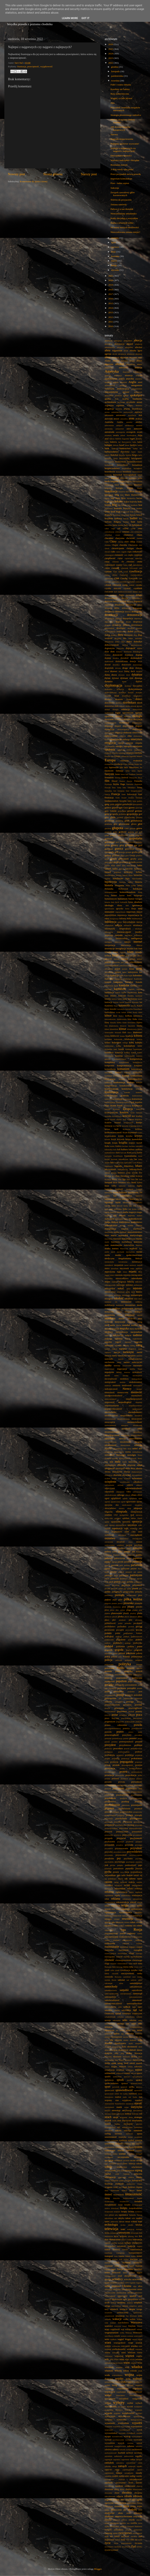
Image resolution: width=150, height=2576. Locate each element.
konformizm (136, 1075)
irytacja (122, 952)
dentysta (118, 618)
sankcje (126, 2006)
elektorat (127, 732)
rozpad (139, 1947)
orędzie (107, 1528)
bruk (132, 512)
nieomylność (136, 1395)
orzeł (127, 1531)
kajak (130, 975)
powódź (138, 1704)
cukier (107, 568)
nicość (107, 1375)
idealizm (138, 902)
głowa (133, 824)
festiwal (124, 777)
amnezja (108, 375)
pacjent (129, 1545)
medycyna (109, 1258)
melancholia (109, 1262)
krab (124, 1119)
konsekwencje (125, 1085)
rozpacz (132, 1947)
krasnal (117, 1122)
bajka (107, 442)
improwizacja (133, 915)
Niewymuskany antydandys (124, 213)
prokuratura (136, 1758)
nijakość (108, 1448)
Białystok (124, 478)
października (117, 76)
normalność (110, 1455)
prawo (120, 1731)
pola (120, 1657)
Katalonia (109, 1005)
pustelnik (108, 1868)
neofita (132, 1369)
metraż (139, 1265)
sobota (130, 2067)
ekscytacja (137, 719)
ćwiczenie (109, 591)
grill (116, 852)
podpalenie (120, 1639)
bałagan (108, 445)
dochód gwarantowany (132, 645)
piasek (135, 1588)
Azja (140, 435)
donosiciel (117, 655)
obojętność (110, 1468)
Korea (113, 1105)
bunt (133, 521)
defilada (122, 601)
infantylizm (109, 925)
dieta (120, 634)
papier (129, 1558)
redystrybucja (137, 1885)
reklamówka (137, 1899)
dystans (131, 692)
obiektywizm (110, 1465)
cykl (140, 568)
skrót (140, 2047)
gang (107, 804)
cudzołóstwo (137, 565)
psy (119, 1858)
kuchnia (132, 1146)
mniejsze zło (111, 1302)
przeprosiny (137, 1812)
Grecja (139, 848)
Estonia (107, 756)
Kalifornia (109, 979)
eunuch (139, 756)
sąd (135, 2010)
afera (107, 350)
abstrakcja (108, 344)
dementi (128, 612)
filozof (114, 781)
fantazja (119, 770)
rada (118, 1875)
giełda (112, 817)
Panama (139, 1552)
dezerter (139, 628)
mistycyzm (109, 1295)
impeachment (120, 912)
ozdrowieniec (110, 1545)
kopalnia (138, 1102)
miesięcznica (136, 1275)
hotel (129, 895)
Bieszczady (109, 485)
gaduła (139, 801)
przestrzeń (108, 1822)
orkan (107, 1532)
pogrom (129, 1650)
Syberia (107, 2140)
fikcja (140, 778)
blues (127, 495)
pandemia (108, 1555)
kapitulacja (109, 992)
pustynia (129, 1868)
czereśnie (122, 582)
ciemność (118, 555)
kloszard (118, 1032)
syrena (125, 2147)
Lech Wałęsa (137, 1163)
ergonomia (138, 750)
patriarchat (124, 1575)
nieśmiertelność (134, 1422)
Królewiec (127, 1129)
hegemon (117, 872)
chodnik (139, 542)
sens (140, 2023)
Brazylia (126, 508)
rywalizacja (125, 1970)
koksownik (118, 1039)
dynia (124, 681)
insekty (138, 932)
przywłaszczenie (120, 1852)
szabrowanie (110, 2150)
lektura (107, 1173)
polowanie (109, 1668)
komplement (124, 1062)
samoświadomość (112, 2000)
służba (107, 2063)
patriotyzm (136, 1575)
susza (139, 2133)
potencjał (138, 1698)
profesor (138, 1752)
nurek (124, 1462)
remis (139, 1905)
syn (133, 2143)
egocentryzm (127, 713)
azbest (122, 435)
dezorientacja (121, 631)
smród (132, 2063)
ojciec (139, 1501)
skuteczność (123, 2050)
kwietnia (115, 256)
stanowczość (109, 2104)
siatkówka (129, 2033)
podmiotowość (136, 1636)
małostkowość (135, 1218)
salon (121, 1983)
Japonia (124, 958)
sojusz (138, 2069)
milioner (129, 1285)
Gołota (131, 835)
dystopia (139, 692)
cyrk (120, 571)
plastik (126, 1613)
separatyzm (109, 2030)
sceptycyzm (137, 2013)
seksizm (132, 2020)
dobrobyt (138, 641)
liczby (114, 1179)
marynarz (117, 1239)
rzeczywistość (127, 1973)
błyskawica (131, 498)
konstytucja (127, 1088)
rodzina (128, 1925)
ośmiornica (124, 1538)
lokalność (129, 1189)
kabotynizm (133, 972)
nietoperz (124, 1425)
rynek (107, 1970)
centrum (118, 532)
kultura (124, 1149)
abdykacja (108, 341)
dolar (107, 651)
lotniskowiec (133, 1192)
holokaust (137, 888)
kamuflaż (129, 982)
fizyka (116, 784)
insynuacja (138, 935)
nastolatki (109, 1359)
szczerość (138, 2157)
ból (129, 505)
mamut (122, 1225)
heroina (118, 875)
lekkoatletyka (123, 1169)
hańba (115, 869)
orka (140, 1528)
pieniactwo (109, 1595)
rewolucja (127, 1918)
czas (116, 578)
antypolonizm (137, 389)
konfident (108, 1076)
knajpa (122, 1036)
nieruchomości (135, 1412)
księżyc (132, 1143)
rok (134, 1925)
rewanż (116, 1919)
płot (130, 1620)
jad (131, 956)
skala (140, 2040)
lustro (132, 1199)
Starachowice (120, 2104)
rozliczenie (110, 1943)
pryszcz (139, 1778)
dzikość (122, 706)
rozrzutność (124, 1950)
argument (120, 405)
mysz (131, 1328)
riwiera (127, 1922)
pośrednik (138, 1695)
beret (140, 455)
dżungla (115, 709)
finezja (129, 781)
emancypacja (115, 739)
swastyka (122, 2137)
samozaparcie (110, 2007)
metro (107, 1268)
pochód (131, 1627)
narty (114, 1355)
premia (126, 1738)
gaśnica (108, 807)
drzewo (113, 671)
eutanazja (125, 760)
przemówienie (124, 1808)
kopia (107, 1105)
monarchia (109, 1312)
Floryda (108, 787)
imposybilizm (110, 915)
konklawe (108, 1082)
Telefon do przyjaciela (121, 199)
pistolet (139, 1607)
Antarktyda (109, 388)
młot (136, 1299)
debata (139, 595)
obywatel (126, 1475)
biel (134, 481)
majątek (122, 1215)
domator (119, 652)
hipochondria (137, 878)
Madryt (119, 1212)
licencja (139, 1176)
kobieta (138, 1035)
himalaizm (118, 878)
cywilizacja (135, 571)
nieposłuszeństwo (135, 1406)
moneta (119, 1312)
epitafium (121, 750)
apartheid (118, 395)
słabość (132, 2050)
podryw (107, 1643)
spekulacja (109, 2080)
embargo (126, 739)
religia (125, 1905)
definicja (130, 601)
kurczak (123, 1153)
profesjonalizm (124, 1752)
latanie (107, 1163)
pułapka (120, 1865)
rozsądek (138, 1950)
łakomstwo (127, 1202)
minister (137, 1288)
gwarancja (123, 862)
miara (125, 1272)
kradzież (131, 1119)
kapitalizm (120, 989)
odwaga (120, 1495)
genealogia (122, 811)
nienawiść (136, 1392)
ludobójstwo (126, 1195)
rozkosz (139, 1940)
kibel (140, 1012)
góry (121, 845)
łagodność (109, 1202)
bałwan (115, 445)
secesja (108, 2020)
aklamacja (130, 354)
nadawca (108, 1335)
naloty (132, 1345)
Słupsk (121, 2060)
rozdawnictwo (125, 1937)
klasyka (113, 1022)
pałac (120, 1551)
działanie (119, 699)
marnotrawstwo (135, 1232)
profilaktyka (110, 1755)
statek (119, 2107)
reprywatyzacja (125, 1912)
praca (139, 1714)
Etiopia (117, 756)
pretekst (114, 1742)
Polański (126, 1656)
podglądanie (128, 1633)
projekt (107, 1758)
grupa (122, 855)
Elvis (106, 739)
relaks (107, 1905)
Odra (128, 1491)
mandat (130, 1225)
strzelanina (137, 2120)
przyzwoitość (121, 1855)
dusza (114, 674)
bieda (107, 481)
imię (140, 908)
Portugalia (112, 1688)
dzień (139, 702)
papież (108, 1561)
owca (131, 1542)
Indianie (122, 918)
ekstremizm (137, 729)
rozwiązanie (110, 1956)
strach (108, 2117)
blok (121, 495)
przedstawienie (136, 1795)
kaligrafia (118, 979)
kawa (107, 1009)
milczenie (121, 1285)
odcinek (120, 1485)
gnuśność (108, 832)
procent (126, 1748)
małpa (107, 1222)
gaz (121, 807)
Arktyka (130, 405)
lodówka (131, 1186)
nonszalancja (119, 1452)
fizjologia (108, 784)
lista (140, 1179)
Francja (115, 794)
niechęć (125, 1375)
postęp (120, 1694)
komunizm (123, 1069)
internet (138, 941)
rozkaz (107, 1940)
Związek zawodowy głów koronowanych (123, 194)
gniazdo (133, 828)
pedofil (117, 1581)
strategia (138, 2117)
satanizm (108, 2010)
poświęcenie (110, 1698)
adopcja (120, 347)
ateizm (116, 419)
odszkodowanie (110, 1495)
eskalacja (121, 753)
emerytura (136, 739)
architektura (110, 402)
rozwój (127, 1956)
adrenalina (129, 347)
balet (134, 442)
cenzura (125, 531)
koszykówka (117, 1116)
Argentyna (109, 405)
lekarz (138, 1165)
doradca (116, 658)
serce (128, 2030)
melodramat (123, 1262)
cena (140, 528)
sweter (130, 2137)
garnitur (118, 804)
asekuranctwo (116, 412)
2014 (111, 308)
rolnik (139, 1925)
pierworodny (131, 1595)
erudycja (108, 753)
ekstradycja (109, 729)
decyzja (125, 598)
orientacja (133, 1528)
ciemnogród (109, 555)
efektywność (137, 709)
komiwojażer (129, 1056)
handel (108, 868)
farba (127, 771)
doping (139, 655)
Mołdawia (138, 1308)
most (140, 1318)
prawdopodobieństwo (113, 1728)
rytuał (117, 1970)
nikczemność (118, 1448)
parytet (134, 1568)
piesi (140, 1595)
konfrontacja (110, 1079)
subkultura (138, 2127)
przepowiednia (126, 1812)
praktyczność (130, 1722)
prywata (121, 1782)
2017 (111, 294)
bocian (139, 498)
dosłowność (109, 661)
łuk (130, 1209)
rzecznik (115, 1973)
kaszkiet (128, 1002)
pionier (114, 1603)
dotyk (140, 661)
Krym (125, 1132)
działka (129, 699)
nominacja (108, 1452)
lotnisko (123, 1192)
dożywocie (126, 664)
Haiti (113, 865)
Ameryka (112, 371)
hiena (131, 875)
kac (140, 972)
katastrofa (124, 1005)
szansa (114, 2154)
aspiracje (138, 412)
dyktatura (137, 674)
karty (125, 999)
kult (118, 1149)
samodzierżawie (111, 1990)
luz (141, 1199)
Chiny (113, 541)
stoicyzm (120, 2114)
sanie (120, 2007)
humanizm (123, 898)
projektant (115, 1758)
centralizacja (109, 532)
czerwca (115, 247)
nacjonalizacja (122, 1332)
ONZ (116, 1515)
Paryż (140, 1569)
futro (130, 801)
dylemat (115, 678)
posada (139, 1688)
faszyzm (109, 774)
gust (111, 862)
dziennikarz (129, 702)
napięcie (123, 1348)
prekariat (108, 1738)
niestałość (138, 1415)
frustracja (21, 66)
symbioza (123, 2140)
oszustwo (110, 1538)
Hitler (128, 885)
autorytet (138, 428)
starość (138, 2103)
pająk (114, 1548)
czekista (108, 582)
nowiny (115, 1458)
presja (140, 1738)
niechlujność (137, 1375)
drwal (107, 671)
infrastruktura (125, 928)
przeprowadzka (110, 1815)
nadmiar (137, 1335)
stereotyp (116, 2110)
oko (117, 1505)
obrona (108, 1472)
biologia (119, 488)
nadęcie (128, 1335)
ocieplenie (110, 1481)
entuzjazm (137, 746)
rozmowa (124, 1947)
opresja (112, 1525)
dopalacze (129, 655)
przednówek (109, 1795)
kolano (107, 1042)
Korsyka (116, 1109)
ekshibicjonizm (110, 723)
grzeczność (123, 858)
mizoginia (109, 1298)
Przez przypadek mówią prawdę (126, 174)
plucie (127, 1617)
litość (133, 1182)
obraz (133, 1468)
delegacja (108, 608)
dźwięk (139, 706)
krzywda (120, 1139)
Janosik (116, 959)
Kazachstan (137, 1009)
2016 (111, 298)
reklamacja (126, 1899)
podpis (130, 1640)
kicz (115, 1015)
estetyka (138, 753)
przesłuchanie (121, 1818)
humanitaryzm (111, 899)
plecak (114, 1617)
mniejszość (126, 1301)
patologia (108, 1575)
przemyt (108, 1812)
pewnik (107, 1588)
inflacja (118, 925)
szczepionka (123, 2157)
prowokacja (130, 1775)
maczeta (113, 1212)
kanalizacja (109, 986)
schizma (120, 2017)
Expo (125, 764)
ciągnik (124, 552)
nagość (118, 1342)
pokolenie (130, 1653)
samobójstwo (136, 1983)
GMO (127, 828)
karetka (108, 999)
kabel (124, 972)
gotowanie (124, 842)
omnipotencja (136, 1512)
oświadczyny (137, 1538)
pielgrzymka (128, 1592)
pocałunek (137, 1623)
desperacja (137, 622)
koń (132, 1102)
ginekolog (119, 821)
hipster (130, 882)
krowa (107, 1129)
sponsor (124, 2083)
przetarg (131, 1825)
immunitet (109, 911)
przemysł (138, 1808)
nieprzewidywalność (113, 1409)
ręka (113, 1922)
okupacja (138, 1508)
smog (119, 2063)
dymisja (138, 678)
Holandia (109, 888)
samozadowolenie (134, 2003)
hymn (130, 902)
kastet (140, 999)
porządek (131, 1688)
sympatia (119, 2143)
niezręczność (125, 1445)
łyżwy (140, 1209)
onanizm (108, 1515)
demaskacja (110, 611)
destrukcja (116, 625)
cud (130, 565)
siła (111, 2040)
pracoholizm (126, 1718)
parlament (136, 1565)
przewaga (138, 1825)
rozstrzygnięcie (110, 1953)
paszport (129, 1572)
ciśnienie (115, 562)
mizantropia (136, 1295)
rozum (131, 1953)
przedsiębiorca (122, 1795)
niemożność (110, 1392)
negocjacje (122, 1368)
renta (113, 1909)
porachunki (138, 1681)
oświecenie (109, 1542)
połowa (139, 1668)
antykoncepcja (123, 388)
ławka (125, 1206)
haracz (121, 869)
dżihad (107, 709)
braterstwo (109, 508)
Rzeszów (118, 1977)
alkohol (119, 364)
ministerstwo (110, 1292)
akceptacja (122, 354)
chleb (126, 541)
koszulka (108, 1116)
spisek (120, 2079)
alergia (132, 361)
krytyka (129, 1136)
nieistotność (137, 1385)
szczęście (109, 2160)
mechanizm (130, 1252)
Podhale (139, 1633)
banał (121, 445)
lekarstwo (128, 1166)
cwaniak (115, 568)
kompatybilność (120, 1059)
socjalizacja (110, 2070)
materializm (129, 1245)
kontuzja (118, 1099)
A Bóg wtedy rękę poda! (122, 169)
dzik (117, 706)
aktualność (115, 357)
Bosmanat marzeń (119, 165)
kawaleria (121, 1009)
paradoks (128, 1562)
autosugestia (120, 432)
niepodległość (125, 1402)
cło (122, 561)
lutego (114, 265)
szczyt (139, 2160)
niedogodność (137, 1379)
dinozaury (128, 635)
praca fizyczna (112, 1718)
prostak (116, 1765)
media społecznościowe (128, 1255)
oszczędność (136, 1535)
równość (109, 1960)
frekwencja (132, 794)
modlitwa (116, 1308)
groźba (135, 852)
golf (140, 832)
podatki (108, 1633)
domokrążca (137, 652)
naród (139, 1352)
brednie (139, 508)
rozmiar (139, 1943)
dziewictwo (109, 706)
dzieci (138, 699)
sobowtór (138, 2066)
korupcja (128, 1109)
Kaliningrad (128, 979)
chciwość (130, 538)
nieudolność (110, 1428)
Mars (107, 1235)
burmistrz (108, 525)
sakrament (108, 1983)
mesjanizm (118, 1265)
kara (140, 992)
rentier (118, 1909)
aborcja (138, 340)
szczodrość (118, 2160)
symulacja (127, 2144)
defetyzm (108, 601)
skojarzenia (116, 2047)
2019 (111, 285)
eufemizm (125, 756)
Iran (140, 948)
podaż (117, 1633)
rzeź (134, 1977)
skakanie (133, 2040)
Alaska (108, 361)
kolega (125, 1043)
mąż (140, 1248)
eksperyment (128, 726)
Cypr (115, 572)
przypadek (109, 1845)
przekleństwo (110, 1801)
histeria (138, 882)
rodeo (115, 1925)
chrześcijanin (118, 548)
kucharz (125, 1146)
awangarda (131, 432)
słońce (129, 2053)
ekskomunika (137, 723)
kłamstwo (137, 1032)
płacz (107, 1620)
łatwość (120, 1206)
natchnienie (109, 1362)
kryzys (138, 1135)
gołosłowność (123, 835)
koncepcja (108, 1072)
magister (108, 1215)
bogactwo (109, 501)
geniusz (138, 811)
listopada (115, 71)
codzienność (110, 565)
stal (129, 2097)
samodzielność (136, 1987)
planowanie (116, 1613)
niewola (122, 1438)
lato (112, 1162)
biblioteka (132, 478)
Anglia (132, 382)
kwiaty (107, 1159)
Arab (116, 399)
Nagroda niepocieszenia (122, 139)
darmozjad (130, 595)
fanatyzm (109, 770)
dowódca (116, 665)
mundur (134, 1325)
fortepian (121, 791)
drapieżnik (109, 668)
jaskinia (108, 962)
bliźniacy (109, 495)
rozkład (116, 1940)
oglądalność (116, 1498)
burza (114, 525)
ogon (140, 1498)
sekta (140, 2020)
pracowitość (137, 1718)
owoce (139, 1541)
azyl (107, 438)
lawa (116, 1163)
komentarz (109, 1052)
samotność (137, 2000)
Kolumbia (108, 1049)
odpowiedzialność (133, 1488)
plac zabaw (120, 1610)
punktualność (130, 1865)
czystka (139, 585)
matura (115, 1248)
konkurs (130, 1082)
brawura (118, 508)
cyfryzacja (133, 568)
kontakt (127, 1092)
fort (114, 791)
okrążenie (138, 1505)
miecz (112, 1275)
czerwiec (139, 582)
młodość (118, 1298)
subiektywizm (127, 2127)
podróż (139, 1639)
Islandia (139, 952)
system (138, 2147)
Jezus (131, 968)
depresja (119, 621)
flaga (122, 784)
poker (115, 1653)
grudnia (115, 67)
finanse (122, 781)
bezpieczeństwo (112, 468)
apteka (108, 398)
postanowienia (110, 1695)
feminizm (109, 777)
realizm (139, 1882)
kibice (108, 1015)
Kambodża (138, 979)
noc (140, 1448)
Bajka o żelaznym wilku (122, 223)
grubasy (108, 855)
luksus (118, 1199)
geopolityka (132, 814)
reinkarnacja (137, 1895)
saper (140, 2007)
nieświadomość (110, 1425)
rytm (112, 1970)
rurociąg (119, 1967)
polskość (130, 1668)
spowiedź (115, 2087)
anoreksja (123, 385)
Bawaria (122, 455)
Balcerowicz (126, 442)
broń (113, 511)
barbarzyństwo (111, 451)
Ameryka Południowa (132, 372)
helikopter (128, 872)
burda (139, 522)
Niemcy (127, 1388)
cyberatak (124, 568)
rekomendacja (110, 1902)
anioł (140, 382)
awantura (108, 435)
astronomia (120, 415)
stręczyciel (126, 2120)
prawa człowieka (116, 1725)
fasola (140, 771)
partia (107, 1568)
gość (117, 842)
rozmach (125, 1943)
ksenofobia (137, 1139)
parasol (107, 1565)
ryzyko (134, 1970)
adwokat (138, 347)
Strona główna (52, 174)
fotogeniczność (136, 791)
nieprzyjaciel (137, 1409)
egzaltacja (109, 716)
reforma (109, 1891)
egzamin (118, 716)
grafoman (109, 849)
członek (108, 585)
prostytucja (110, 1768)
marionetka (109, 1232)
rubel (130, 1963)
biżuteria (121, 492)
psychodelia (109, 1862)
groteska (122, 852)
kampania (117, 982)
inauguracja (114, 918)
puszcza (139, 1868)
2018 (111, 289)
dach (115, 592)
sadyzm (133, 1980)
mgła (119, 1272)
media (107, 1255)
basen (140, 452)
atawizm (109, 418)
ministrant (121, 1292)
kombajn (128, 1049)
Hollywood (123, 889)
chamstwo (128, 535)
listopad (108, 1182)
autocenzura (109, 425)
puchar (112, 1865)
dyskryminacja (135, 689)
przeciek (108, 1788)
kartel (120, 999)
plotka (121, 1616)
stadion (118, 2097)
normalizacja (137, 1452)
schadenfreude (110, 2017)
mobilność (120, 1305)
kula (115, 1149)
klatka (119, 1022)
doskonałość (136, 658)
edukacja (125, 709)
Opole (140, 1518)
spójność (124, 2087)
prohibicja (129, 1755)
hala (123, 865)
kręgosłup (133, 1126)
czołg (125, 585)
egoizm (138, 712)
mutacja (108, 1328)
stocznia (108, 2114)
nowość (134, 1458)
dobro (129, 641)
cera (131, 532)
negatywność (109, 1369)
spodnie (130, 2080)
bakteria (113, 442)
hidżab (125, 875)
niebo (116, 1375)
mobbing (139, 1302)
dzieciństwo (110, 703)
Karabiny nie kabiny (120, 89)
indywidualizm (129, 922)
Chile (107, 542)
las (135, 1159)
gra (135, 845)
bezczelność (124, 458)
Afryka (132, 350)
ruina (140, 1963)
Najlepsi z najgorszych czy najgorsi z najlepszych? (123, 149)
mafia (125, 1212)
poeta (139, 1646)
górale (107, 845)
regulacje (138, 1892)
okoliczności (127, 1505)
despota (107, 625)
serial (139, 2030)
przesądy (138, 1815)
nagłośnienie (137, 1339)
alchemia (124, 361)
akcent (114, 354)
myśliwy (109, 1332)
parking (127, 1565)
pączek (139, 1578)
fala (121, 767)
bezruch (119, 472)
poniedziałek (119, 1675)
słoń (122, 2053)
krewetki (125, 1126)
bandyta (133, 445)
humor (131, 898)
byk (130, 525)
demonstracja (134, 614)
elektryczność (111, 736)
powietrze (127, 1705)
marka (116, 1232)
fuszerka (122, 801)
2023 (111, 58)
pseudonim (109, 1858)
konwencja (137, 1099)
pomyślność (109, 1675)
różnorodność (122, 1963)
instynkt (119, 935)
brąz (133, 508)
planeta (107, 1613)
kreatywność (128, 1123)
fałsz (126, 767)
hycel (117, 902)
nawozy (117, 1365)
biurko (139, 488)
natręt (119, 1362)
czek (140, 578)
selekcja (120, 2023)
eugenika (132, 756)
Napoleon (132, 1349)
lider (120, 1179)
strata (131, 2117)
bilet (122, 485)
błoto (123, 498)
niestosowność (110, 1419)
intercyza (118, 942)
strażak (108, 2120)
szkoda (139, 2163)
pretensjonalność (126, 1741)
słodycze (108, 2053)
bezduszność (109, 462)
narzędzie (132, 1355)
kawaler (113, 1009)
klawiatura (132, 1022)
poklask (121, 1653)
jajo (134, 955)
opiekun (125, 1518)
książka (123, 1142)
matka (107, 1248)
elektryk (122, 736)
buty (126, 525)
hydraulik (123, 902)
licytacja (108, 1179)
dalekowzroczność (125, 592)
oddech (130, 1485)
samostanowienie (135, 1997)
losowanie (108, 1192)
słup (116, 2060)
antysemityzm (111, 392)
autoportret (119, 429)
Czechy (124, 578)
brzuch (139, 515)
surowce (118, 2133)
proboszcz (108, 1748)
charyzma (119, 538)
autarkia (129, 422)
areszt (139, 402)
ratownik (123, 1882)
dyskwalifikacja (111, 692)
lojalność (119, 1189)
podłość (126, 1636)
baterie (107, 455)
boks (140, 501)
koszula (139, 1113)
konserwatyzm (111, 1088)
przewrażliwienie (135, 1828)
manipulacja (110, 1228)
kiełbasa (128, 1016)
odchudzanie (109, 1485)
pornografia (120, 1685)
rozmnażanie (112, 1946)
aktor (107, 357)
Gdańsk (113, 811)
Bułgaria (117, 522)
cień (125, 555)
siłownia (118, 2040)
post (140, 1691)
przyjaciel (121, 1838)
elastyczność (109, 733)
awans (139, 432)
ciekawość (137, 551)
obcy (140, 1462)
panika (139, 1555)
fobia (119, 787)
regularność (109, 1895)
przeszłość (109, 1825)
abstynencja (119, 344)
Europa (110, 760)
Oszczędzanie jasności (121, 155)
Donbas (107, 655)
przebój (130, 1785)
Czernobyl (131, 582)
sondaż (127, 2073)
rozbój (139, 1933)
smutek (139, 2063)
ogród (123, 1502)
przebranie (138, 1785)
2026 (111, 44)
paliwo (108, 1551)
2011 (111, 321)
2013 (111, 312)
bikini (117, 485)
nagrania (128, 1342)
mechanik (120, 1252)
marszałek (123, 1235)
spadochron (117, 2077)
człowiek (116, 585)
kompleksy (110, 1062)
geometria (122, 814)
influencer (127, 925)
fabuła (136, 764)
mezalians (114, 1268)
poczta (139, 1629)
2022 (111, 62)
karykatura (132, 999)
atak (140, 415)
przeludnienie (112, 1804)
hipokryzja (111, 881)
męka (132, 1268)
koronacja (127, 1106)
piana (129, 1588)
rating (116, 1882)
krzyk (113, 1139)
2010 (111, 326)
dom (112, 651)
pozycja (108, 1715)
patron (107, 1578)
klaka (135, 1019)
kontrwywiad (110, 1099)
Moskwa (131, 1318)
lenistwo (121, 1172)
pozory (139, 1711)
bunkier (126, 522)
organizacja (117, 1528)
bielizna (139, 481)
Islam (130, 951)
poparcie (108, 1678)
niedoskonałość (135, 1382)
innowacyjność (124, 932)
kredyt (139, 1122)
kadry (121, 975)
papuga (114, 1562)
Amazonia (108, 368)
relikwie (133, 1906)
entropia (127, 746)
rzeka (139, 1973)
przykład (120, 1842)
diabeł (130, 631)
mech (113, 1252)
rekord (133, 1902)
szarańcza (130, 2154)
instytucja (128, 935)
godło (115, 832)
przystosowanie (121, 1848)
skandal (108, 2043)
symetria (138, 2140)
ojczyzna (108, 1505)
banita (140, 445)
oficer (139, 1495)
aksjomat (138, 354)
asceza (107, 412)
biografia (108, 488)
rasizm (108, 1882)
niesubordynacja (123, 1419)
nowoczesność (124, 1458)
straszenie (123, 2117)
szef (106, 2164)
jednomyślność (135, 962)
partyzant (125, 1568)
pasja (106, 1572)
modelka (108, 1308)
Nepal (140, 1369)
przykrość (129, 1842)
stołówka (135, 2114)
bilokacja (129, 485)
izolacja (108, 955)
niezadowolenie (111, 1442)
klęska (139, 1026)
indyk (120, 922)
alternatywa (130, 364)
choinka (108, 545)
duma (107, 674)
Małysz (114, 1222)
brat (140, 505)
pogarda (108, 1650)
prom (107, 1762)
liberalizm (124, 1176)
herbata (139, 872)
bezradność (138, 468)
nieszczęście (110, 1422)
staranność (130, 2104)
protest (123, 1771)
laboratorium (123, 1159)
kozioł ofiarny (116, 1119)
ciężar (120, 558)
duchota (139, 671)
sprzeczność (109, 2094)
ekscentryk (128, 719)
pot (120, 1698)
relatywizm (115, 1905)
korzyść (139, 1109)
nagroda (138, 1342)
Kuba (107, 1146)
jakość (139, 956)
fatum (117, 774)
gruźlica (139, 855)
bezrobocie (110, 471)
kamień (108, 982)
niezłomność (111, 1445)
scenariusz (126, 2013)
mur (140, 1325)
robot (132, 1922)
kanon (140, 986)
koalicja (129, 1036)
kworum (114, 1159)
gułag (140, 859)
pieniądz (119, 1595)
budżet (133, 518)
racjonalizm (110, 1875)
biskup (130, 488)
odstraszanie (137, 1492)
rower (122, 1933)
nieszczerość (137, 1419)
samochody (111, 1986)
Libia (132, 1176)
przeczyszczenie (111, 1792)
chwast (107, 552)
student (108, 2124)
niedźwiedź (127, 1385)
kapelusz (108, 989)
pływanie (138, 1620)
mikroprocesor (110, 1285)
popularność (110, 1681)
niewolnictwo (135, 1438)
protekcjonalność (135, 1768)
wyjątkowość (46, 66)
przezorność (137, 1831)
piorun (120, 1603)
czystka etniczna (113, 588)
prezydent (110, 1745)
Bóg (114, 504)
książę (114, 1143)
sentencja (121, 2027)
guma (107, 862)
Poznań (131, 1711)
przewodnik (123, 1828)
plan (140, 1610)
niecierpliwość (111, 1379)
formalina (108, 791)
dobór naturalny (135, 638)
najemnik (118, 1345)
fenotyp (118, 778)
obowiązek (120, 1468)
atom (131, 418)
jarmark (133, 959)
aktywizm (124, 357)
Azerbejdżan (131, 435)
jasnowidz (116, 962)
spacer (139, 2073)
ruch (135, 1963)
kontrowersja (137, 1096)
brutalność (117, 515)
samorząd (137, 1993)
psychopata (130, 1862)
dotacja (133, 661)
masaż (133, 1239)
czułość (131, 585)
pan (133, 1551)
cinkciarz (138, 558)
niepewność (110, 1402)
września (115, 80)
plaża (139, 1613)
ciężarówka (129, 558)
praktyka (139, 1722)
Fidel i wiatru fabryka (121, 84)
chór (140, 545)
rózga (107, 1963)
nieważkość (137, 1432)
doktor (139, 648)
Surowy (114, 134)
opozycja (137, 1521)
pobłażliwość (110, 1623)
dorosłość (125, 658)
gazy (107, 811)
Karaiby (131, 996)
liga (124, 1179)
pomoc (118, 1671)
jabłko (122, 955)
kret (114, 1126)
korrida (107, 1109)
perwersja (115, 1585)
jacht (127, 956)
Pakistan (122, 1548)
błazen (107, 498)
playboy (133, 1613)
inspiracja (109, 935)
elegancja (119, 732)
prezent (138, 1741)
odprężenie (120, 1492)
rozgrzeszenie (137, 1937)
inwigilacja (120, 948)
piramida (138, 1603)
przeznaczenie (122, 1831)
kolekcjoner (109, 1046)
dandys (135, 592)
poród (140, 1685)
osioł (140, 1531)
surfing (108, 2133)
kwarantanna (130, 1156)
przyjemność (136, 1838)
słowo (134, 2056)
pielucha (138, 1592)
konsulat (139, 1089)
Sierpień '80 (133, 2037)
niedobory (124, 1379)
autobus (139, 422)
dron (131, 668)
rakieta (132, 1878)
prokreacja (125, 1758)
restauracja (137, 1915)
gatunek (115, 807)
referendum (120, 1888)
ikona (127, 909)
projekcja (138, 1755)
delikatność (126, 608)
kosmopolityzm (111, 1112)
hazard (108, 872)
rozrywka (109, 1950)
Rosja (138, 1929)
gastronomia (137, 804)
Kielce (121, 1016)
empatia (139, 743)
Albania (115, 361)
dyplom (139, 681)
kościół (126, 1116)
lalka (131, 1159)
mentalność (109, 1265)
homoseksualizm (128, 892)
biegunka (128, 481)
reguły (117, 1895)
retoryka (108, 1919)
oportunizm (116, 1522)
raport (139, 1878)
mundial (126, 1325)
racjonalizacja (136, 1872)
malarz (139, 1215)
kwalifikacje (118, 1156)
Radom (129, 1875)
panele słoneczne (127, 1555)
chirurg (120, 542)
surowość (129, 2134)
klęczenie (131, 1026)
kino (130, 1019)
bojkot (126, 501)
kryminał (132, 1132)
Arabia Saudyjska (132, 398)
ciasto (118, 552)
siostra (125, 2040)
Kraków (108, 1122)
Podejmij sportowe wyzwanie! (125, 143)
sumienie (138, 2130)
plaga (128, 1610)
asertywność (128, 412)
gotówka (139, 842)
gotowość (131, 842)
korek (120, 1105)
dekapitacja (131, 605)
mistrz (139, 1291)
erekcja (129, 750)
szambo (139, 2150)
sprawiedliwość (124, 2090)
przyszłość (136, 1848)
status (126, 2107)
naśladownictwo (135, 1359)
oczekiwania (125, 1482)
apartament (109, 395)
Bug (140, 518)
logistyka (108, 1189)
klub (124, 1032)
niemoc (139, 1389)
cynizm (108, 571)
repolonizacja (136, 1909)
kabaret (118, 972)
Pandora (116, 1555)
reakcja (132, 1882)
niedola (122, 1382)
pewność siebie (117, 1588)
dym (131, 678)
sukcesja (127, 2130)
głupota (117, 828)
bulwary (108, 522)
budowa (118, 518)
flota (114, 787)
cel (119, 528)
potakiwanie (128, 1698)
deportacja (138, 618)
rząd (140, 1970)
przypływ (119, 1845)
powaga (130, 1701)
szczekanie (109, 2157)
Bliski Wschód (135, 491)
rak (126, 1878)
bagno (132, 438)
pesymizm (137, 1585)
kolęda (118, 1046)
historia (109, 885)
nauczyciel (137, 1362)
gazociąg (139, 808)
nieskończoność (111, 1415)
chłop (132, 541)
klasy (107, 1022)
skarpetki (138, 2043)
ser (117, 2030)
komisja (119, 1055)
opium (133, 1518)
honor (114, 895)
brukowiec (138, 512)
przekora (138, 1801)
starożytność (109, 2107)
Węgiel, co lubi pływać (121, 98)
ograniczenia (115, 1502)
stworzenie (128, 2124)
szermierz (112, 2164)
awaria (116, 435)
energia (119, 746)
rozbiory (131, 1933)
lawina (121, 1163)
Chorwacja (133, 545)
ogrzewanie (131, 1501)
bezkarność (109, 465)
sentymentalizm (136, 2027)
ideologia (109, 905)
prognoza (120, 1755)
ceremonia (138, 532)
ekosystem (109, 719)
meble (107, 1252)
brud (118, 511)
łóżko (125, 1209)
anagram (139, 375)
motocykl (109, 1322)
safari (140, 1980)
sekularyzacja (110, 2024)
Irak (136, 948)
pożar (115, 1714)
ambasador (123, 367)
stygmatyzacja (110, 2127)
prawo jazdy (135, 1732)
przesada (129, 1815)
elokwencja (138, 736)
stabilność (133, 2093)
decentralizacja (111, 598)
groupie (128, 852)
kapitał (131, 989)
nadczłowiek (118, 1335)
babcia (112, 439)
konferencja (137, 1072)
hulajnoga (138, 895)
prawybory (127, 1735)
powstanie (119, 1708)
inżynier (130, 948)
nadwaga (108, 1338)
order (140, 1525)
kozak (107, 1119)
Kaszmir (135, 1002)
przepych (121, 1815)
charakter (109, 538)
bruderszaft (125, 512)
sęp (122, 2034)
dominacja (128, 652)
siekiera (108, 2037)
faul (126, 774)
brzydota (109, 518)
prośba (122, 1768)
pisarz (131, 1606)
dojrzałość (130, 648)
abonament (128, 341)
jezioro (124, 969)
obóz (127, 1468)
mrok (107, 1325)
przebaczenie (122, 1785)
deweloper (121, 628)
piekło (108, 1591)
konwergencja (110, 1102)
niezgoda (138, 1442)
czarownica (109, 578)
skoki (124, 2046)
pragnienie (120, 1722)
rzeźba (139, 1977)
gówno (129, 845)
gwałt (116, 862)
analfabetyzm (111, 378)
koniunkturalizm (135, 1079)
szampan (108, 2154)
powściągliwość (135, 1708)
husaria (107, 902)
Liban (117, 1176)
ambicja (138, 367)
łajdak (118, 1202)
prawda (138, 1724)
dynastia (108, 681)
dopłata (108, 658)
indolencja (110, 921)
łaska (113, 1205)
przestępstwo (136, 1818)
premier (133, 1738)
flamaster (129, 784)
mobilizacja (110, 1305)
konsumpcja (111, 1092)
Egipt (117, 712)
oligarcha (108, 1512)
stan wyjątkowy (123, 2100)
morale (119, 1315)
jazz (122, 962)
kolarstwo (116, 1042)
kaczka (107, 975)
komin (139, 1052)
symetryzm (109, 2143)
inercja (139, 922)
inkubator (138, 929)
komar (121, 1049)
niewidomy (125, 1435)
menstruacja (137, 1262)
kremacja (108, 1126)
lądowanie (128, 1163)
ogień (107, 1498)
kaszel (121, 1002)
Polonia (139, 1664)
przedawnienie (136, 1792)
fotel (127, 791)
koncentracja (136, 1069)
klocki (139, 1029)
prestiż (107, 1742)
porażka (109, 1684)
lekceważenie (110, 1169)
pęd (125, 1588)
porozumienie (131, 1685)
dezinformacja (110, 631)
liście (115, 1182)
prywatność (136, 1781)
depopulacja (128, 618)
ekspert (118, 726)
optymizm (132, 1525)
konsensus (138, 1086)
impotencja (122, 915)
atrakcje (139, 419)
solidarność (110, 2073)
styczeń (139, 2124)
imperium (131, 911)
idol (127, 905)
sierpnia (115, 238)
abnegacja (118, 341)
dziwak (133, 706)
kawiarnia (129, 1009)
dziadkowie (126, 696)
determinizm (109, 628)
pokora (139, 1653)
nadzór (127, 1339)
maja (113, 251)
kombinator (137, 1049)
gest (140, 814)
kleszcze (123, 1026)
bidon (140, 478)
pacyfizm (138, 1545)
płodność (122, 1620)
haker (119, 865)
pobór (120, 1623)
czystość (127, 588)
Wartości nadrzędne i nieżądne (125, 160)
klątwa (139, 1022)
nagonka (108, 1342)
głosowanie (124, 824)
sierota (125, 2037)
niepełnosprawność (134, 1399)
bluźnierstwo (136, 495)
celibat (125, 528)
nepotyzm (109, 1372)
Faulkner (132, 774)
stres (119, 2120)
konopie (139, 1082)
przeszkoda (138, 1822)
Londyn (139, 1189)
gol (136, 832)
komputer (138, 1065)
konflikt (125, 1075)
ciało (113, 551)
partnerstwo (115, 1569)
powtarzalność (110, 1711)
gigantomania (129, 817)
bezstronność (137, 472)
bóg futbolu (122, 505)
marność (123, 1232)
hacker (107, 865)
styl (118, 2127)
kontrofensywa (111, 1095)
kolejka (138, 1042)
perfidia (130, 1582)
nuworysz (132, 1462)
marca (114, 260)
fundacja (139, 798)
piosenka (128, 1603)
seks (124, 2020)
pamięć (127, 1551)
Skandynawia (120, 2043)
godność (122, 831)
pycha (108, 1871)
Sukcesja (115, 188)
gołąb (107, 835)
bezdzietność (120, 461)
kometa (127, 1052)
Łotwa (139, 1206)
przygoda (108, 1838)
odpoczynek (110, 1488)
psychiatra (128, 1858)
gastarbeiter (127, 804)
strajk (115, 2117)
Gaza (125, 807)
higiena (107, 878)
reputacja (108, 1916)
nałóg (139, 1345)
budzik (125, 518)
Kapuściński (132, 992)
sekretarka (116, 2020)
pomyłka (128, 1671)
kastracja (108, 1002)
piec (140, 1588)
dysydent (108, 696)
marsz (114, 1235)
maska (139, 1238)
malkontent (109, 1219)
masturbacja (127, 1242)
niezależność (125, 1442)
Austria (120, 422)
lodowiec (122, 1186)
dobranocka (109, 642)
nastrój (120, 1359)
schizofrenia (130, 2017)
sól (135, 2073)
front (140, 794)
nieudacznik (137, 1425)
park (121, 1565)
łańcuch (108, 1206)
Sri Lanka (124, 2094)
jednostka (108, 965)
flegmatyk (138, 784)
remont (108, 1909)
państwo (108, 1558)
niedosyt (108, 1385)
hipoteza (122, 882)
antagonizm (136, 385)
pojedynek (108, 1653)
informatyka (110, 928)
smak (113, 2063)
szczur (133, 2160)
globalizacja (136, 820)
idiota (119, 905)
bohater (118, 501)
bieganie (114, 481)
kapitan (139, 989)
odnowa (139, 1485)
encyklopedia (110, 746)
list (137, 1179)
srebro (117, 2094)
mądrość (133, 1248)
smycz (107, 2067)
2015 (111, 303)
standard (138, 2100)
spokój (139, 2080)
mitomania (126, 1295)
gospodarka (135, 838)
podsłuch (117, 1643)
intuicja (139, 945)
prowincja (109, 1775)
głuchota (108, 828)
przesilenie (109, 1818)
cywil (126, 572)
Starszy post (89, 174)
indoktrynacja (137, 918)
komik (133, 1052)
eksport (138, 726)
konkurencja (119, 1082)
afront (126, 351)
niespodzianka (126, 1415)
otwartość (121, 1542)
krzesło (107, 1139)
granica (119, 848)
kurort (139, 1152)
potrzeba (108, 1701)
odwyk (127, 1495)
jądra (127, 962)
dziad (116, 696)
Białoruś (115, 478)
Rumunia (108, 1967)
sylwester (114, 2140)
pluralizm (133, 1617)
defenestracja (137, 598)
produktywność (136, 1748)
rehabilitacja (125, 1895)
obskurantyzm (137, 1472)
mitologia (117, 1295)
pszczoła (139, 1862)
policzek (119, 1660)
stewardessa (137, 2110)
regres (131, 1892)
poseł (107, 1691)
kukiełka (139, 1146)
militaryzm (138, 1285)
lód (140, 1192)
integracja (108, 938)
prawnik (108, 1732)
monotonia (110, 1315)
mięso (107, 1281)
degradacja (109, 605)
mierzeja (127, 1275)
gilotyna (139, 817)
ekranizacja (118, 719)
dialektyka (138, 631)
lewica (108, 1176)
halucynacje (131, 865)
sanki (134, 2007)
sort (132, 2073)
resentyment (116, 1916)
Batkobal (114, 455)
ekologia (137, 716)
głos (115, 824)
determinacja (136, 625)
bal (119, 442)
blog (117, 495)
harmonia (138, 869)
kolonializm (129, 1045)
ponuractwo (137, 1675)
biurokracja (111, 491)
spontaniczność (136, 2083)
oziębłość (120, 1545)
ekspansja (109, 726)
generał (130, 811)
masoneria (115, 1242)
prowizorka (119, 1775)
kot (133, 1116)
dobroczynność (112, 645)
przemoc (109, 1808)
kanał (116, 986)
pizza (112, 1610)
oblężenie (131, 1465)
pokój (107, 1656)
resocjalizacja (127, 1916)
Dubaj (126, 671)
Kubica (118, 1146)
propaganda (126, 1761)
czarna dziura (111, 575)
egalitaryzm (109, 713)
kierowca (138, 1015)
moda (139, 1305)
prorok (107, 1765)
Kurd (129, 1152)
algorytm (109, 364)
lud (114, 1195)
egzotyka (127, 716)
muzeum (115, 1328)
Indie (129, 918)
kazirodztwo (110, 1012)
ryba (131, 1966)
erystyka (115, 753)
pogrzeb (138, 1650)
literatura (122, 1182)
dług (135, 635)
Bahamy (139, 439)
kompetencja (136, 1059)
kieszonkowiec (110, 1019)
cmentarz (130, 561)
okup (129, 1508)
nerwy (119, 1372)
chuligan (130, 548)
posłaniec (131, 1691)
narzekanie (122, 1355)
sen (127, 2023)
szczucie (126, 2160)
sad (127, 1980)
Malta (126, 1219)
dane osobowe (111, 595)
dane (140, 592)
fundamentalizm (111, 801)
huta (112, 902)
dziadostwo (138, 696)
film (107, 780)
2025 (111, 49)
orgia (126, 1528)
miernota (119, 1275)
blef (127, 492)
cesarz (117, 535)
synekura (119, 2147)
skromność (132, 2046)
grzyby (133, 859)
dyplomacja (113, 685)
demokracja (111, 614)
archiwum (121, 402)
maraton (124, 1229)
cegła (113, 528)
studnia (117, 2124)
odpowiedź (109, 1491)
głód (140, 824)
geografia (114, 814)
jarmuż (139, 959)
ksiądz (108, 1142)
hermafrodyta (110, 875)
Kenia (135, 1012)
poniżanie (128, 1675)
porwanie (121, 1688)
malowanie (119, 1219)
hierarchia (138, 875)
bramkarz (134, 505)
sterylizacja (127, 2110)
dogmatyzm (110, 648)
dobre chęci (120, 642)
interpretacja (110, 945)
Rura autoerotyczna (120, 93)
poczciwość (130, 1630)
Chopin (115, 545)
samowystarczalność (113, 2003)
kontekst (139, 1092)
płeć (114, 1620)
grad (140, 845)
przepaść (115, 1812)
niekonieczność (111, 1389)
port (106, 1688)
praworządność (112, 1735)
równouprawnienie (123, 1960)
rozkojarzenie (127, 1940)
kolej (131, 1042)
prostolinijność (127, 1765)
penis (124, 1582)
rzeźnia (107, 1980)
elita (130, 736)
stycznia (115, 270)
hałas (139, 865)
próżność (115, 1778)
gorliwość (109, 838)
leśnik (128, 1173)
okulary (122, 1508)
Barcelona (125, 452)
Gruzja (132, 855)
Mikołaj (130, 1281)
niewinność (110, 1438)
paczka (107, 1548)
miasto (132, 1271)
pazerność (114, 1578)
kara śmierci (110, 996)
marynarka (109, 1239)
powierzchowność (112, 1705)
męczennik (124, 1268)
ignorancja (137, 905)
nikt (125, 1448)
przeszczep (127, 1822)
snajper (114, 2066)
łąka (130, 1206)
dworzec (121, 675)
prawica (126, 1728)
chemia (139, 538)
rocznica (109, 1925)
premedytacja (117, 1738)
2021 (111, 275)
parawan (114, 1565)
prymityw (124, 1778)
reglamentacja (121, 1892)
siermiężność (116, 2037)
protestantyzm (137, 1772)
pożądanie (123, 1715)
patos (116, 1575)
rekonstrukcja (122, 1902)
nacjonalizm (136, 1332)
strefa (114, 2121)
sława (139, 2050)
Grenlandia (109, 852)
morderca (110, 1318)
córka (125, 565)
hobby (133, 885)
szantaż (122, 2153)
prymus (132, 1778)
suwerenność (111, 2137)
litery (129, 1182)
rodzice (122, 1926)
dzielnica (118, 703)
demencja (119, 611)
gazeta (131, 807)
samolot (124, 1990)
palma (114, 1552)
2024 (111, 53)
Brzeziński (125, 515)
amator (139, 364)
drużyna (138, 668)
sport (107, 2086)
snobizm (122, 2066)
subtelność (109, 2130)
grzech (113, 858)
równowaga (137, 1960)
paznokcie (124, 1578)
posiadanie (119, 1691)
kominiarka (109, 1056)
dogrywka (120, 648)
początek (120, 1630)
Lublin (107, 1196)
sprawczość (109, 2090)
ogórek (107, 1502)
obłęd (139, 1465)
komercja (119, 1052)
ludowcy (139, 1196)
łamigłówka (137, 1202)
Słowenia (108, 2057)
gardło (112, 804)
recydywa (118, 1885)
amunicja (129, 375)
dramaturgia (137, 665)
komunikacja (110, 1069)
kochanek (108, 1039)
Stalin (135, 2097)
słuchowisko (109, 2060)
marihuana (137, 1229)
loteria (115, 1192)
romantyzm (109, 1930)
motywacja (120, 1321)
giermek (120, 817)
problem (138, 1745)
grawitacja (129, 849)
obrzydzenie (117, 1472)
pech (111, 1582)
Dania (121, 595)
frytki (117, 798)
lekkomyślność (135, 1169)
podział (109, 1646)
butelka (120, 525)
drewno (118, 668)
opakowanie (124, 1515)
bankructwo (125, 448)
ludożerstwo (110, 1199)
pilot (120, 1599)
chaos (139, 535)
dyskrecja (120, 689)
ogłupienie (133, 1498)
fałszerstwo (134, 767)
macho (107, 1212)
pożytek (131, 1715)
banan (127, 445)
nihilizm (138, 1445)
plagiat (134, 1610)
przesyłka (117, 1822)
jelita (140, 965)
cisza (107, 561)
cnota (139, 561)
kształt (139, 1143)
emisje (121, 743)
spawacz (127, 2077)
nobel (135, 1448)
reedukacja (109, 1889)
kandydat (124, 985)
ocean (114, 1478)
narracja (108, 1355)
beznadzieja (137, 465)
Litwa (139, 1182)
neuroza (127, 1372)
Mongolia (128, 1312)
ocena (120, 1478)
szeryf (119, 2164)
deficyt (116, 601)
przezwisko (109, 1835)
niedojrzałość (110, 1382)
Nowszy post (16, 174)
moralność (130, 1315)
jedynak (135, 965)
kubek (112, 1146)
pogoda (119, 1649)
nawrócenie (126, 1366)
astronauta (109, 415)
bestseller (108, 458)
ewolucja (118, 764)
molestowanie (127, 1308)
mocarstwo (130, 1305)
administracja (110, 347)
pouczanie (119, 1702)
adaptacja (138, 344)
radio (123, 1875)
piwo (107, 1610)
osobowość (109, 1535)
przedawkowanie (124, 1792)
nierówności (110, 1412)
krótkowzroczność (113, 1132)
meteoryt (132, 1265)
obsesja (127, 1472)
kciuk (118, 1012)
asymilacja (132, 415)
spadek (108, 2076)
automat (139, 425)
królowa (138, 1129)
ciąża (129, 551)
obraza (139, 1468)
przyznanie (109, 1855)
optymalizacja (121, 1525)
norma (128, 1452)
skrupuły (114, 2050)
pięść (114, 1599)
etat (112, 756)
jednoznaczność (125, 965)
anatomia (138, 379)
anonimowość (110, 385)
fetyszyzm (133, 778)
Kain (126, 975)
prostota (138, 1765)
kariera (114, 999)
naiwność (109, 1345)
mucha (118, 1325)
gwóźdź (139, 862)
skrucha (108, 2050)
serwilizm (108, 2034)
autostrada (109, 432)
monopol (138, 1312)
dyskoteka (108, 689)
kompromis (109, 1065)
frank (124, 794)
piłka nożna (133, 1599)
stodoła (114, 2114)
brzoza (133, 515)
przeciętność (33, 66)
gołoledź (113, 835)
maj (115, 1215)
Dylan (107, 678)
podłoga (119, 1636)
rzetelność (127, 1977)
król (116, 1129)
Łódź (106, 1209)
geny (107, 814)
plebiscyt (108, 1617)
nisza (129, 1448)
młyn (140, 1299)
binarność (138, 485)
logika (139, 1186)
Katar (116, 1006)
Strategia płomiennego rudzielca (126, 115)
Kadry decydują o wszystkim (124, 218)
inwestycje (110, 948)
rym (140, 1967)
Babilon (118, 439)
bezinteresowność (134, 461)
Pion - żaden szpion (120, 183)
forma (139, 787)
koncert (118, 1072)
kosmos (124, 1112)
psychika (139, 1858)
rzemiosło (109, 1977)
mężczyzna (110, 1271)
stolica (128, 2113)
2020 (111, 280)
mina (128, 1288)
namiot (107, 1349)
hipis (127, 878)
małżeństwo (124, 1222)
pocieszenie (110, 1630)
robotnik (139, 1922)
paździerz (132, 1578)
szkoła (108, 2166)
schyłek (139, 2017)
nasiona (139, 1356)
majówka (131, 1215)
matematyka (116, 1245)
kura (118, 1152)
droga (125, 668)
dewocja (131, 628)
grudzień (115, 855)
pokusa (114, 1656)
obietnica (121, 1465)
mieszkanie (137, 1278)
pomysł (139, 1671)
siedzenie (138, 2034)
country (119, 565)
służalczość (137, 2060)
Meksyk (138, 1258)
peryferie (126, 1585)
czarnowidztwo (136, 575)
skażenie (108, 2047)
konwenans (127, 1099)
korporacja (137, 1105)
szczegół (139, 2154)
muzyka (124, 1328)
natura (127, 1362)
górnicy (114, 845)
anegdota (108, 382)
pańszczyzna (119, 1558)
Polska (120, 1668)
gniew (139, 828)
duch (133, 671)
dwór (128, 675)
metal (126, 1265)
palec (129, 1548)
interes (127, 942)
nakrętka (126, 1345)
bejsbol (128, 455)
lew (140, 1172)
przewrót (108, 1831)
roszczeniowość (111, 1933)
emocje (129, 743)
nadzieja (118, 1338)
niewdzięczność (112, 1435)
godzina (131, 832)
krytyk (121, 1136)
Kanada (139, 982)
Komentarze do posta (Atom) (33, 181)
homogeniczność (111, 892)
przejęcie (123, 1798)
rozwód (119, 1956)
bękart (107, 478)
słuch (140, 2057)
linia (132, 1179)
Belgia (135, 455)
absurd (130, 344)
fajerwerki (113, 767)
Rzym (114, 1980)
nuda (117, 1461)
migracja (122, 1281)
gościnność (110, 842)
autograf (119, 425)
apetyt (126, 395)
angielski (123, 382)
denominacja (109, 618)
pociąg (139, 1626)
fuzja (134, 801)
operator (117, 1518)
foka (124, 787)
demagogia (137, 608)
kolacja (139, 1039)
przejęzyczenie (136, 1798)
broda (107, 511)
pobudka (128, 1623)
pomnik (108, 1671)
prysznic (108, 1782)
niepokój (139, 1402)
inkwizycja (109, 932)
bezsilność (127, 471)
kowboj (139, 1116)
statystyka (136, 2107)
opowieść (126, 1522)
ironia (115, 952)
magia (139, 1212)
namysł (114, 1349)
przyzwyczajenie (135, 1855)
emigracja (110, 742)
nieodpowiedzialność (114, 1395)
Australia (109, 422)
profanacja (109, 1752)
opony (107, 1522)
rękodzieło (120, 1922)
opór (106, 1525)
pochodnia (121, 1626)
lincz (128, 1179)
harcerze (129, 869)
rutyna (125, 1967)
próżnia (107, 1778)
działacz (108, 699)
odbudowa (137, 1482)
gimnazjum (109, 820)
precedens (138, 1735)
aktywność (133, 357)
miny (128, 1292)
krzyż (128, 1139)
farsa (133, 771)
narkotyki (128, 1352)
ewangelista (109, 764)
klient (107, 1029)
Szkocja (132, 2163)
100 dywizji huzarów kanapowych (120, 128)
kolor (140, 1046)
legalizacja (109, 1166)
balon (139, 442)
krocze (139, 1126)
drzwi (121, 671)
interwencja (126, 945)
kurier (134, 1153)
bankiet (114, 448)
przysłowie (109, 1848)
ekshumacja (124, 722)
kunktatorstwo (110, 1153)
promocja (114, 1762)
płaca (140, 1616)
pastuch (121, 1572)
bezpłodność (126, 468)
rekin (107, 1899)
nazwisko (137, 1365)
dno (124, 638)
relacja (139, 1902)
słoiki (116, 2053)
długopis (117, 638)
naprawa (108, 1352)
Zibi (113, 103)
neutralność (137, 1372)
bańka (135, 448)
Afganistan (117, 350)
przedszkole (110, 1798)
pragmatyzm (110, 1721)
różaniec (113, 1963)
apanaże (126, 392)
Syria (131, 2147)
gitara (127, 820)
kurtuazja (108, 1156)
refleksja (138, 1888)
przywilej (109, 1852)
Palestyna (137, 1548)
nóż (111, 1461)
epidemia (110, 749)
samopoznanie (125, 1994)
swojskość (138, 2137)
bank (107, 448)
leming (113, 1173)
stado (125, 2097)
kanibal (133, 985)
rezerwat (139, 1919)
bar (141, 448)
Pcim (106, 1582)
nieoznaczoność (111, 1399)
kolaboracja (129, 1039)
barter (133, 452)
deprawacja (109, 622)
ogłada (125, 1498)
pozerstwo (122, 1711)
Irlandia (108, 952)
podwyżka (137, 1643)
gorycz (121, 839)
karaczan (122, 996)
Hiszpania (119, 885)
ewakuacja (137, 760)
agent (140, 350)
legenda (118, 1166)
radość (136, 1875)
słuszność (128, 2060)
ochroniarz (137, 1478)
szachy (121, 2150)
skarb (131, 2043)
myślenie (138, 1328)
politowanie (109, 1664)
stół (140, 2114)
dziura (128, 706)
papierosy (137, 1558)
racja (127, 1872)
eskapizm (130, 753)
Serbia (122, 2030)
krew (119, 1125)
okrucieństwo (110, 1508)
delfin (116, 608)
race (121, 1872)
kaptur (124, 992)
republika (138, 1912)
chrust (107, 548)
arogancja (109, 408)
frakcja (107, 794)
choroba (123, 545)
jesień (117, 968)
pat (135, 1572)
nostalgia (131, 1455)
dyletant (124, 678)
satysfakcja (126, 2010)
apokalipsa (136, 395)
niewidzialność (136, 1435)
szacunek (130, 2150)
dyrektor (128, 686)
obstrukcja (108, 1475)
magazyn (132, 1212)
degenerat (138, 601)
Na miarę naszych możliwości (125, 227)
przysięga (138, 1845)
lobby (114, 1186)
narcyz (117, 1352)
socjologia (129, 2070)
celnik (133, 528)
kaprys (117, 992)
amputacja (118, 375)
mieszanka (109, 1278)
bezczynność (136, 458)
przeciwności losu (134, 1788)
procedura (118, 1748)
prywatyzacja (110, 1785)
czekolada (115, 582)
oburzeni (117, 1475)
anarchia (130, 378)
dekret (139, 605)
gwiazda (132, 862)
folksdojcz (132, 787)
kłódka (107, 1036)
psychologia (120, 1862)
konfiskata (117, 1076)
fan (141, 767)
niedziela (116, 1385)
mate (107, 1245)
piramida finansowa (113, 1607)
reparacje (125, 1909)
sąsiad (118, 2013)
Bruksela (108, 515)
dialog (107, 635)
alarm (140, 357)
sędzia (116, 2033)
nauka (108, 1365)
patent (140, 1572)
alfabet (139, 361)
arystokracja (137, 409)
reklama (115, 1898)
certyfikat (108, 535)
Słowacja (138, 2053)
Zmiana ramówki (119, 204)
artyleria (119, 409)
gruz (127, 855)
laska (140, 1159)
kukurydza (109, 1149)
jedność (115, 965)
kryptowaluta (110, 1136)
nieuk (139, 1428)
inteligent (108, 942)
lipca (113, 242)
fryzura (131, 798)
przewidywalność (111, 1828)
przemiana (126, 1805)
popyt (130, 1681)
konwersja (119, 1102)
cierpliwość (110, 558)
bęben (140, 475)
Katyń (139, 1005)
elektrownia (137, 732)
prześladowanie (121, 1825)
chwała (139, 548)
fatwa (123, 774)
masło (107, 1242)
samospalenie (110, 1997)
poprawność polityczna (129, 1678)
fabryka (131, 764)
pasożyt (113, 1572)
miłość (121, 1288)
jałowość (108, 959)
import (139, 912)
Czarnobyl (124, 575)
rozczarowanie (111, 1936)
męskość (139, 1268)
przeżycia (117, 1835)
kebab (124, 1012)
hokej (139, 885)
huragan (138, 899)
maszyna (138, 1241)
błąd (112, 498)
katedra (133, 1006)
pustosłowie (118, 1868)
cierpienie (138, 555)
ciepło (130, 555)
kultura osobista (135, 1149)
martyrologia (136, 1235)
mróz (112, 1325)
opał (132, 1515)
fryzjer (124, 798)
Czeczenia (133, 578)
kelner (129, 1012)
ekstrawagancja (123, 729)
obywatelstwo (137, 1475)
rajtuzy (120, 1879)
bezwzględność (129, 475)
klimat (122, 1029)
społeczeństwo (111, 2083)
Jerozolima (109, 969)
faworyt (139, 774)
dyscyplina (137, 686)
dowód (107, 664)
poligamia (128, 1660)
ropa (123, 1929)
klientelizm (114, 1029)
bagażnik (125, 439)
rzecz (107, 1973)
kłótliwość (114, 1036)
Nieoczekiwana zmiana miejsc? (125, 232)
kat (141, 1002)
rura (114, 1967)
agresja (108, 354)
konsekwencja (111, 1085)
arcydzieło (130, 402)
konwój (127, 1102)
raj (141, 1875)
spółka (131, 2087)
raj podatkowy (111, 1879)
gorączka (138, 835)
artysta (127, 408)
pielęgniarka (117, 1592)
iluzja (133, 908)
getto (107, 817)
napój (140, 1349)
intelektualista (122, 938)
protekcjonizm (110, 1772)
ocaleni (107, 1478)
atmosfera (124, 419)
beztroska (108, 475)
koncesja (127, 1072)
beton (116, 458)
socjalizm (120, 2070)
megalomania (124, 1258)
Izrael (115, 955)
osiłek (133, 1532)
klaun (124, 1022)
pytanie (116, 1872)
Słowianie (117, 2056)
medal (139, 1251)
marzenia (126, 1238)
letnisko (135, 1173)
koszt (132, 1113)
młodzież (129, 1298)
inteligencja (136, 938)
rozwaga (139, 1953)
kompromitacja (124, 1065)
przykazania (110, 1841)
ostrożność (122, 1535)
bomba (108, 505)
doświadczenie (121, 661)
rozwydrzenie (136, 1956)
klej (106, 1026)
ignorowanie (109, 909)
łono (134, 1206)
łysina (134, 1209)
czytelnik (138, 588)
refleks (130, 1888)
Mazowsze (124, 1248)
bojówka (133, 501)
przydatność (137, 1835)
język (139, 968)
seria (134, 2030)
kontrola (125, 1095)
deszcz (126, 625)
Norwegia (121, 1455)
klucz (130, 1032)
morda (139, 1315)
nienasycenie (122, 1392)
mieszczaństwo (122, 1278)
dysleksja (122, 692)
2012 (111, 317)
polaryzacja (136, 1656)
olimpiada (121, 1511)
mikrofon (138, 1282)
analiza (122, 379)
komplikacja (137, 1062)
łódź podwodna (116, 1209)
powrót (107, 1708)
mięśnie (115, 1282)
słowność (126, 2057)
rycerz (136, 1967)
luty (137, 1199)
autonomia (109, 429)
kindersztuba (121, 1019)
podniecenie (109, 1640)
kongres (122, 1079)
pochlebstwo (110, 1626)
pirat (124, 1607)
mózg (139, 1322)
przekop (125, 1801)
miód (133, 1292)
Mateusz (139, 1245)
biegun (122, 481)
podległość (109, 1636)
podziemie (120, 1646)
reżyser (108, 1922)
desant (128, 622)
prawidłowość (137, 1728)
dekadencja (119, 605)
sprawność (138, 2090)
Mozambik (131, 1322)
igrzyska (119, 908)
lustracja (125, 1199)
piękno (108, 1599)
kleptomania (113, 1026)
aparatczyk (138, 392)
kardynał (139, 996)
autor (128, 428)
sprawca (139, 2087)
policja (108, 1659)
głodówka (108, 824)
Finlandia (138, 781)
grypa (107, 859)
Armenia (139, 405)
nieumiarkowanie (112, 1432)
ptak (106, 1865)
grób (140, 852)
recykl (127, 1885)
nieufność (126, 1428)
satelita (117, 2010)
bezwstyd (117, 474)
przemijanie (136, 1805)
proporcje (138, 1762)
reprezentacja (110, 1912)
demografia (137, 611)
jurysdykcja (109, 972)
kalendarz (137, 975)
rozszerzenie (122, 1953)
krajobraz (138, 1119)
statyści (107, 2110)
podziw (131, 1646)
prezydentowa (125, 1745)
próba (140, 1775)
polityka (125, 1664)
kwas (140, 1156)
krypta (139, 1132)
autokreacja (129, 425)
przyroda (129, 1845)
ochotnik (127, 1478)
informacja (137, 925)
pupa (140, 1865)
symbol (131, 2140)
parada (120, 1562)
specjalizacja (137, 2077)
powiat (139, 1702)
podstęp (128, 1643)
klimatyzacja (132, 1029)
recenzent (109, 1885)
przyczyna (127, 1835)
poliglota (139, 1660)
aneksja (116, 382)
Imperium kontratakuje (121, 178)
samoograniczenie (111, 1994)
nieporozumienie (112, 1405)
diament (114, 635)
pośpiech (129, 1695)
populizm (121, 1681)
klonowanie (109, 1032)
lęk (113, 1176)
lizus (107, 1185)
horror (122, 895)
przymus (139, 1842)
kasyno (116, 1002)
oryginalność (116, 1531)
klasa (140, 1019)
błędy (117, 498)
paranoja (137, 1561)
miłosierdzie (110, 1288)
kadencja (114, 975)
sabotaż (121, 1980)
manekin (139, 1225)
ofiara (133, 1495)
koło (115, 1049)
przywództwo (134, 1851)
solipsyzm (120, 2073)
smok (126, 2063)
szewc (125, 2163)
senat (134, 2023)
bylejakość (137, 525)
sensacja (108, 2027)
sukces (118, 2130)
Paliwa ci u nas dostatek (122, 209)
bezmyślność (122, 465)
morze (122, 1318)
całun (107, 528)
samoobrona (137, 1990)
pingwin (108, 1603)
